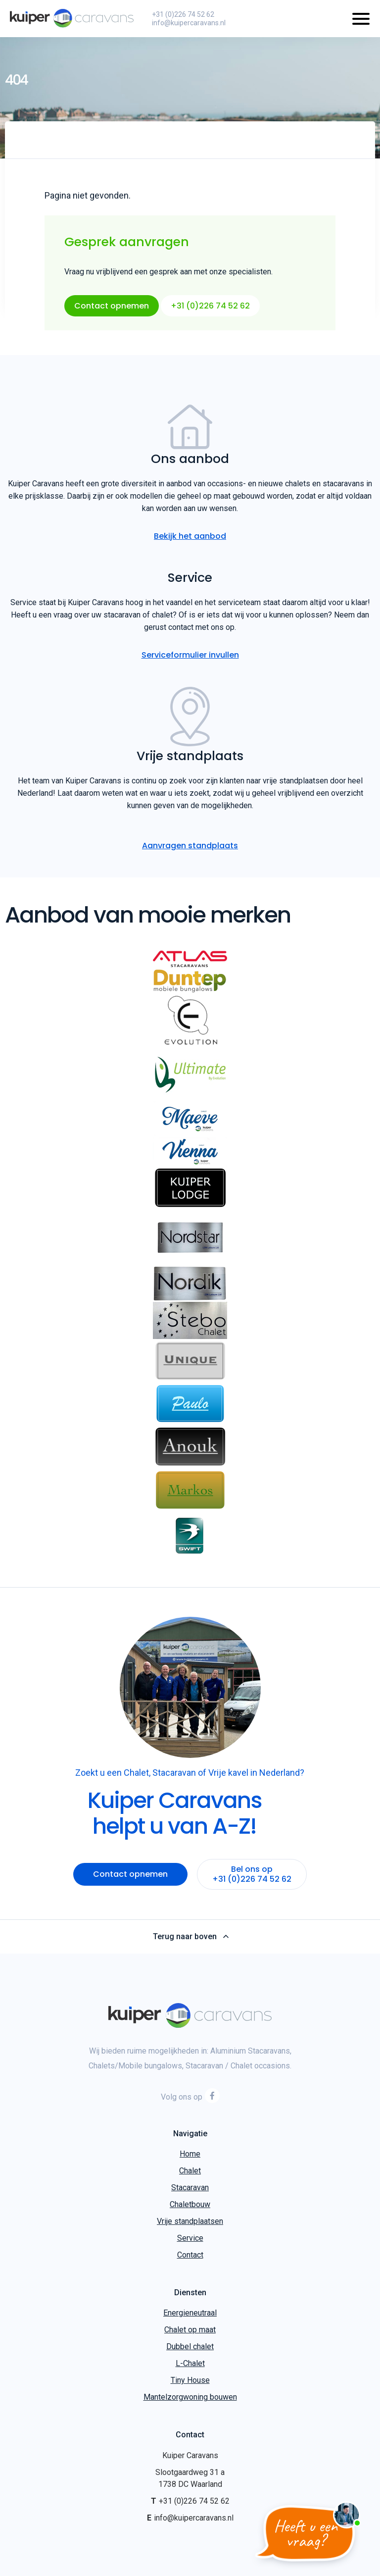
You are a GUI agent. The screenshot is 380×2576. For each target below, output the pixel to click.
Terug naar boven (190, 1936)
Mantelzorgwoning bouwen (190, 2397)
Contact (190, 2255)
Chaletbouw (190, 2204)
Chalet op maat (190, 2329)
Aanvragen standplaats (190, 845)
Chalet (190, 2170)
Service (190, 2238)
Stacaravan (190, 2187)
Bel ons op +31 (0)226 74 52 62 (252, 1874)
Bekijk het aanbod (190, 536)
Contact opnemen (111, 305)
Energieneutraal (190, 2313)
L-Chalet (190, 2363)
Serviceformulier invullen (190, 655)
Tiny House (190, 2380)
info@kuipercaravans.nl (189, 23)
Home (190, 2154)
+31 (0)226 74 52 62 (183, 14)
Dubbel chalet (190, 2346)
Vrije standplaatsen (190, 2221)
